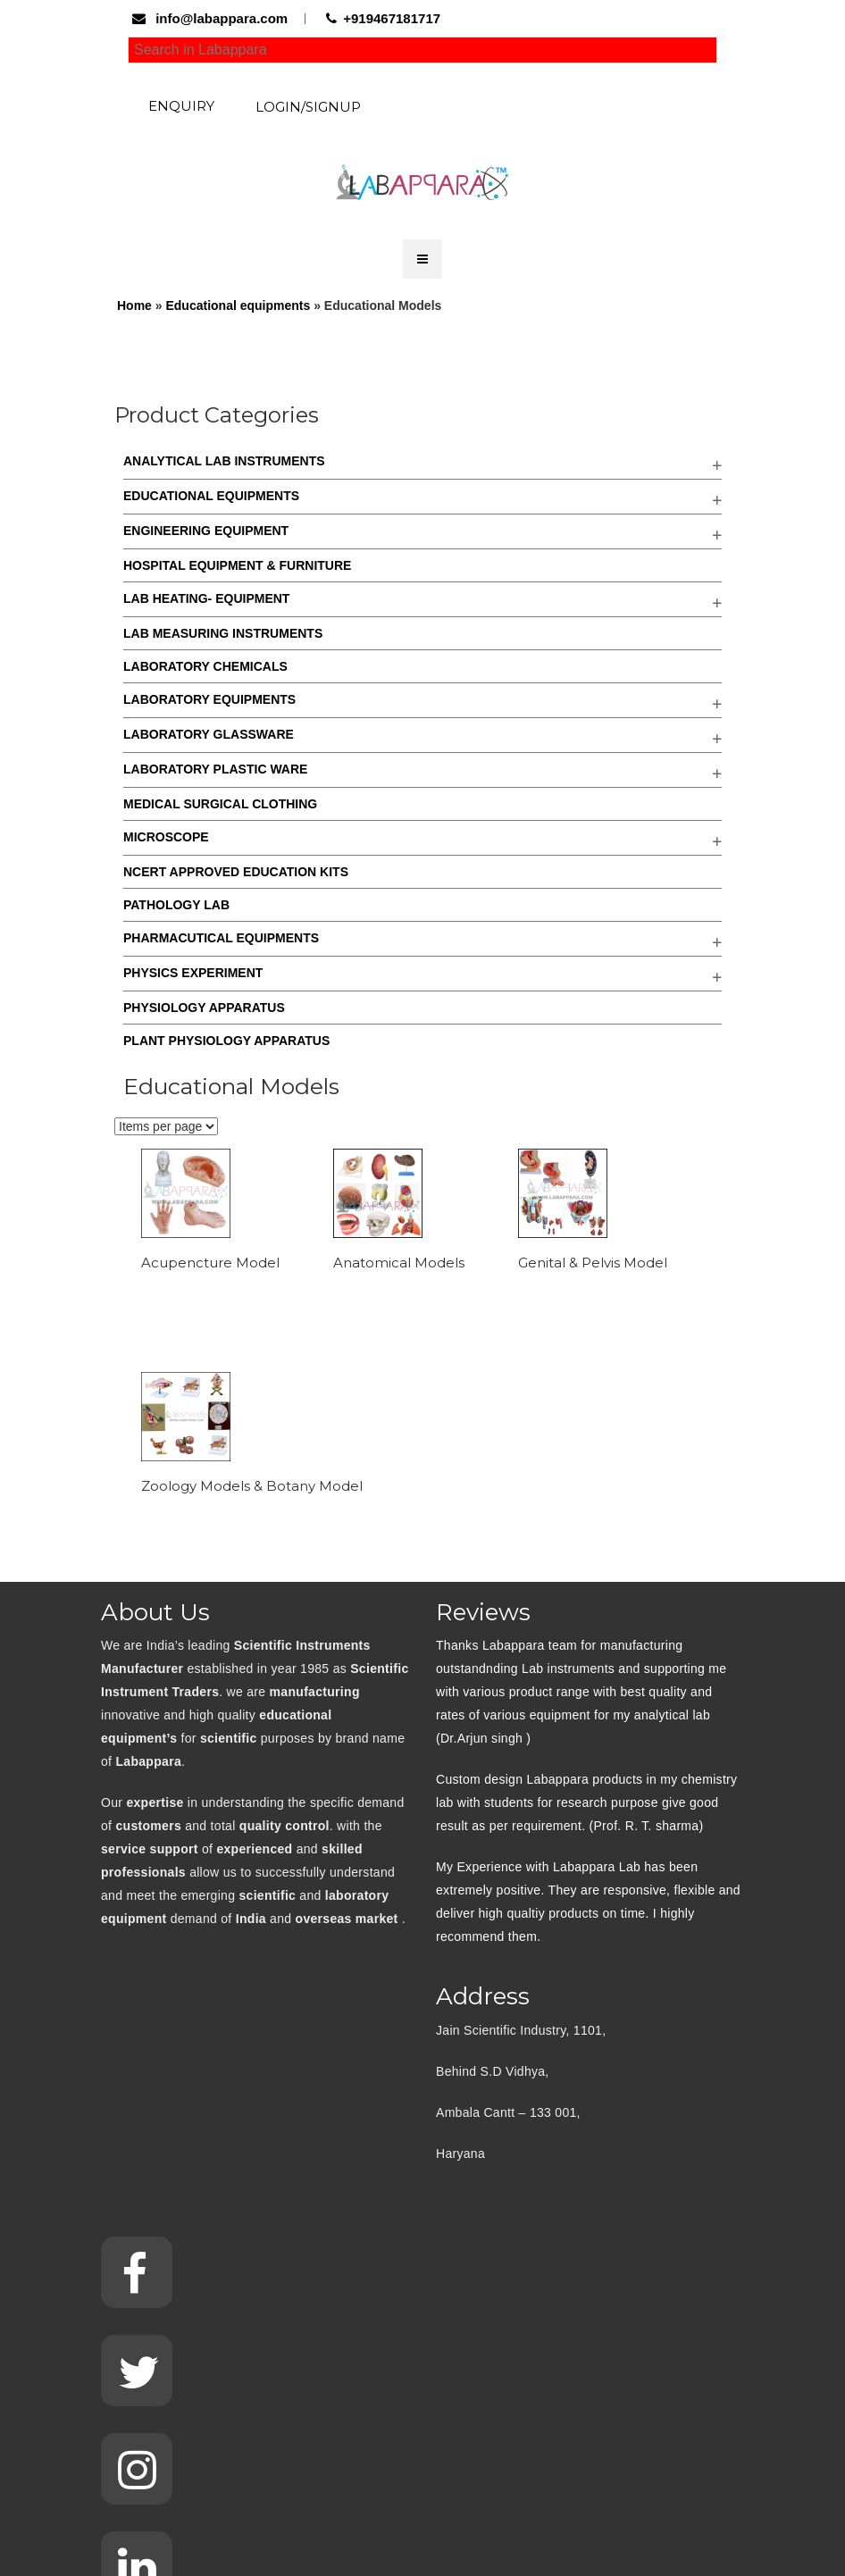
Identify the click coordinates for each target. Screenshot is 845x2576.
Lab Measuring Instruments (222, 633)
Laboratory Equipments (209, 699)
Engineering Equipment (206, 530)
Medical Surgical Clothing (220, 804)
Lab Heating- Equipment (206, 598)
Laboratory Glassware (208, 734)
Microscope (166, 837)
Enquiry (181, 105)
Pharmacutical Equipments (221, 938)
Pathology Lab (176, 905)
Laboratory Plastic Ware (215, 769)
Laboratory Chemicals (205, 666)
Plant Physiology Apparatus (226, 1040)
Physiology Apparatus (204, 1007)
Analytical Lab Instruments (224, 461)
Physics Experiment (193, 973)
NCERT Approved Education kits (235, 872)
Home (134, 305)
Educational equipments (237, 305)
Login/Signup (308, 106)
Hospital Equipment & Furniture (237, 565)
